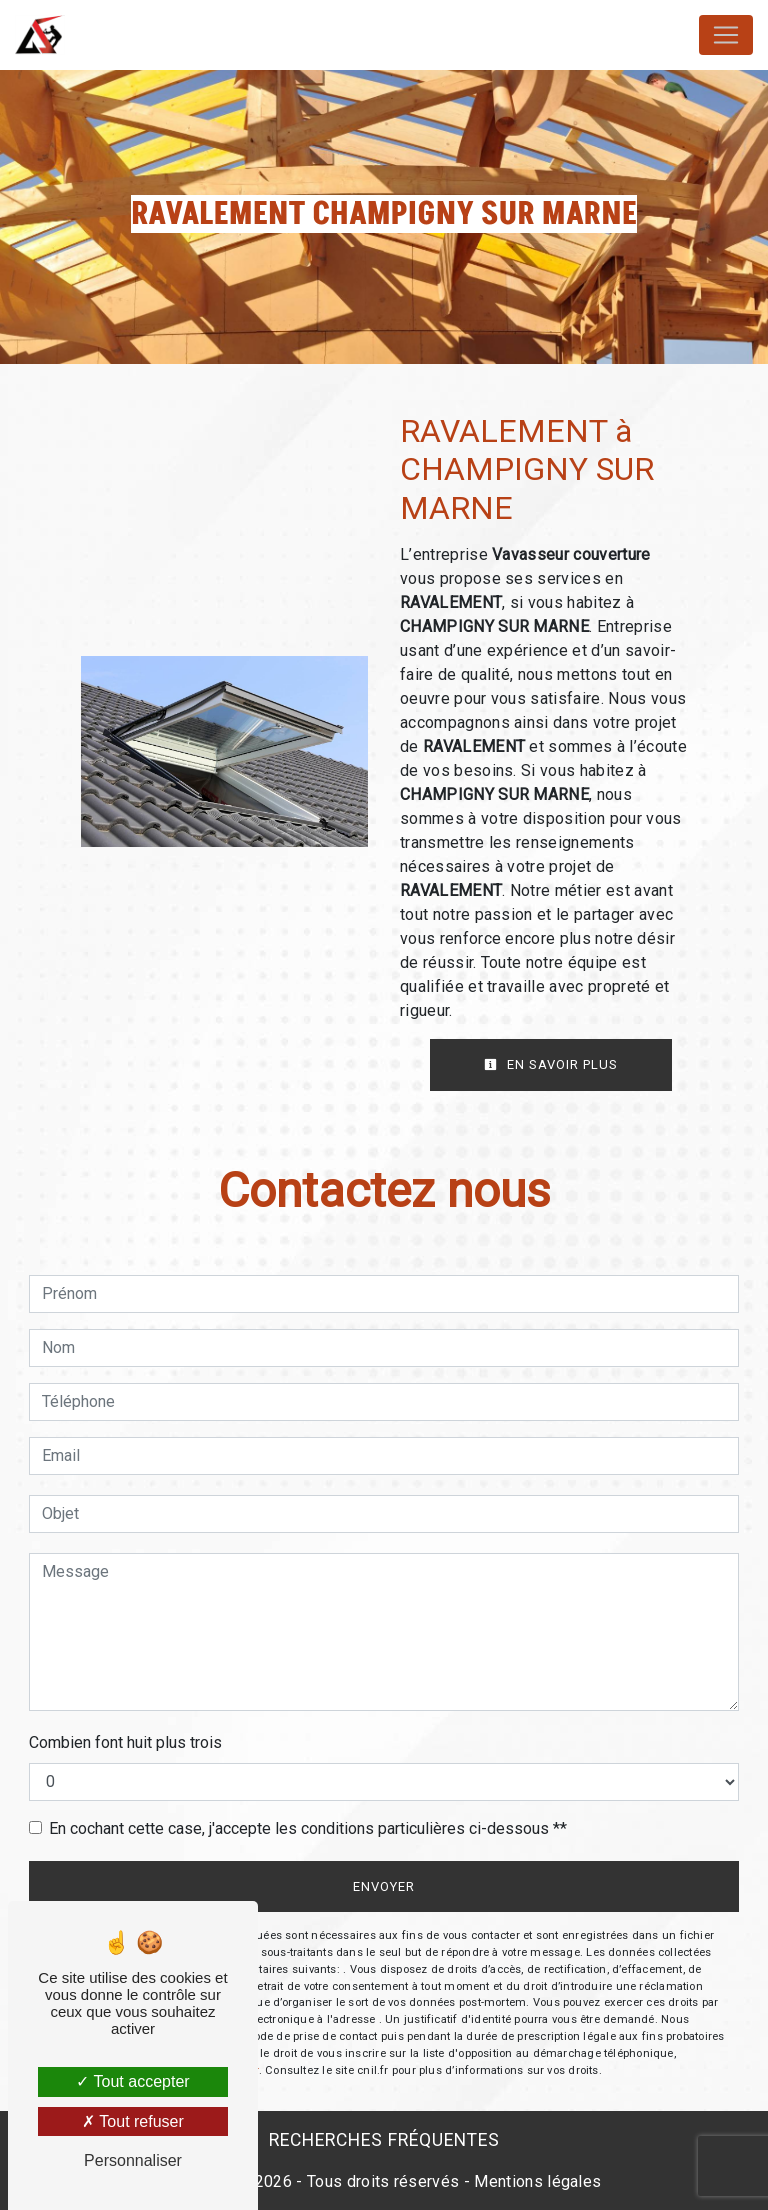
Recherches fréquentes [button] (384, 2140)
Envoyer (384, 1886)
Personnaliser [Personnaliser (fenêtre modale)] (133, 2160)
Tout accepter (132, 2081)
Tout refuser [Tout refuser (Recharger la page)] (133, 2121)
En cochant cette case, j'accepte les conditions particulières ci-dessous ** (308, 1828)
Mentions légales (535, 2181)
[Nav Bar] (726, 35)
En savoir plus (551, 1064)
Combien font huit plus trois (125, 1742)
